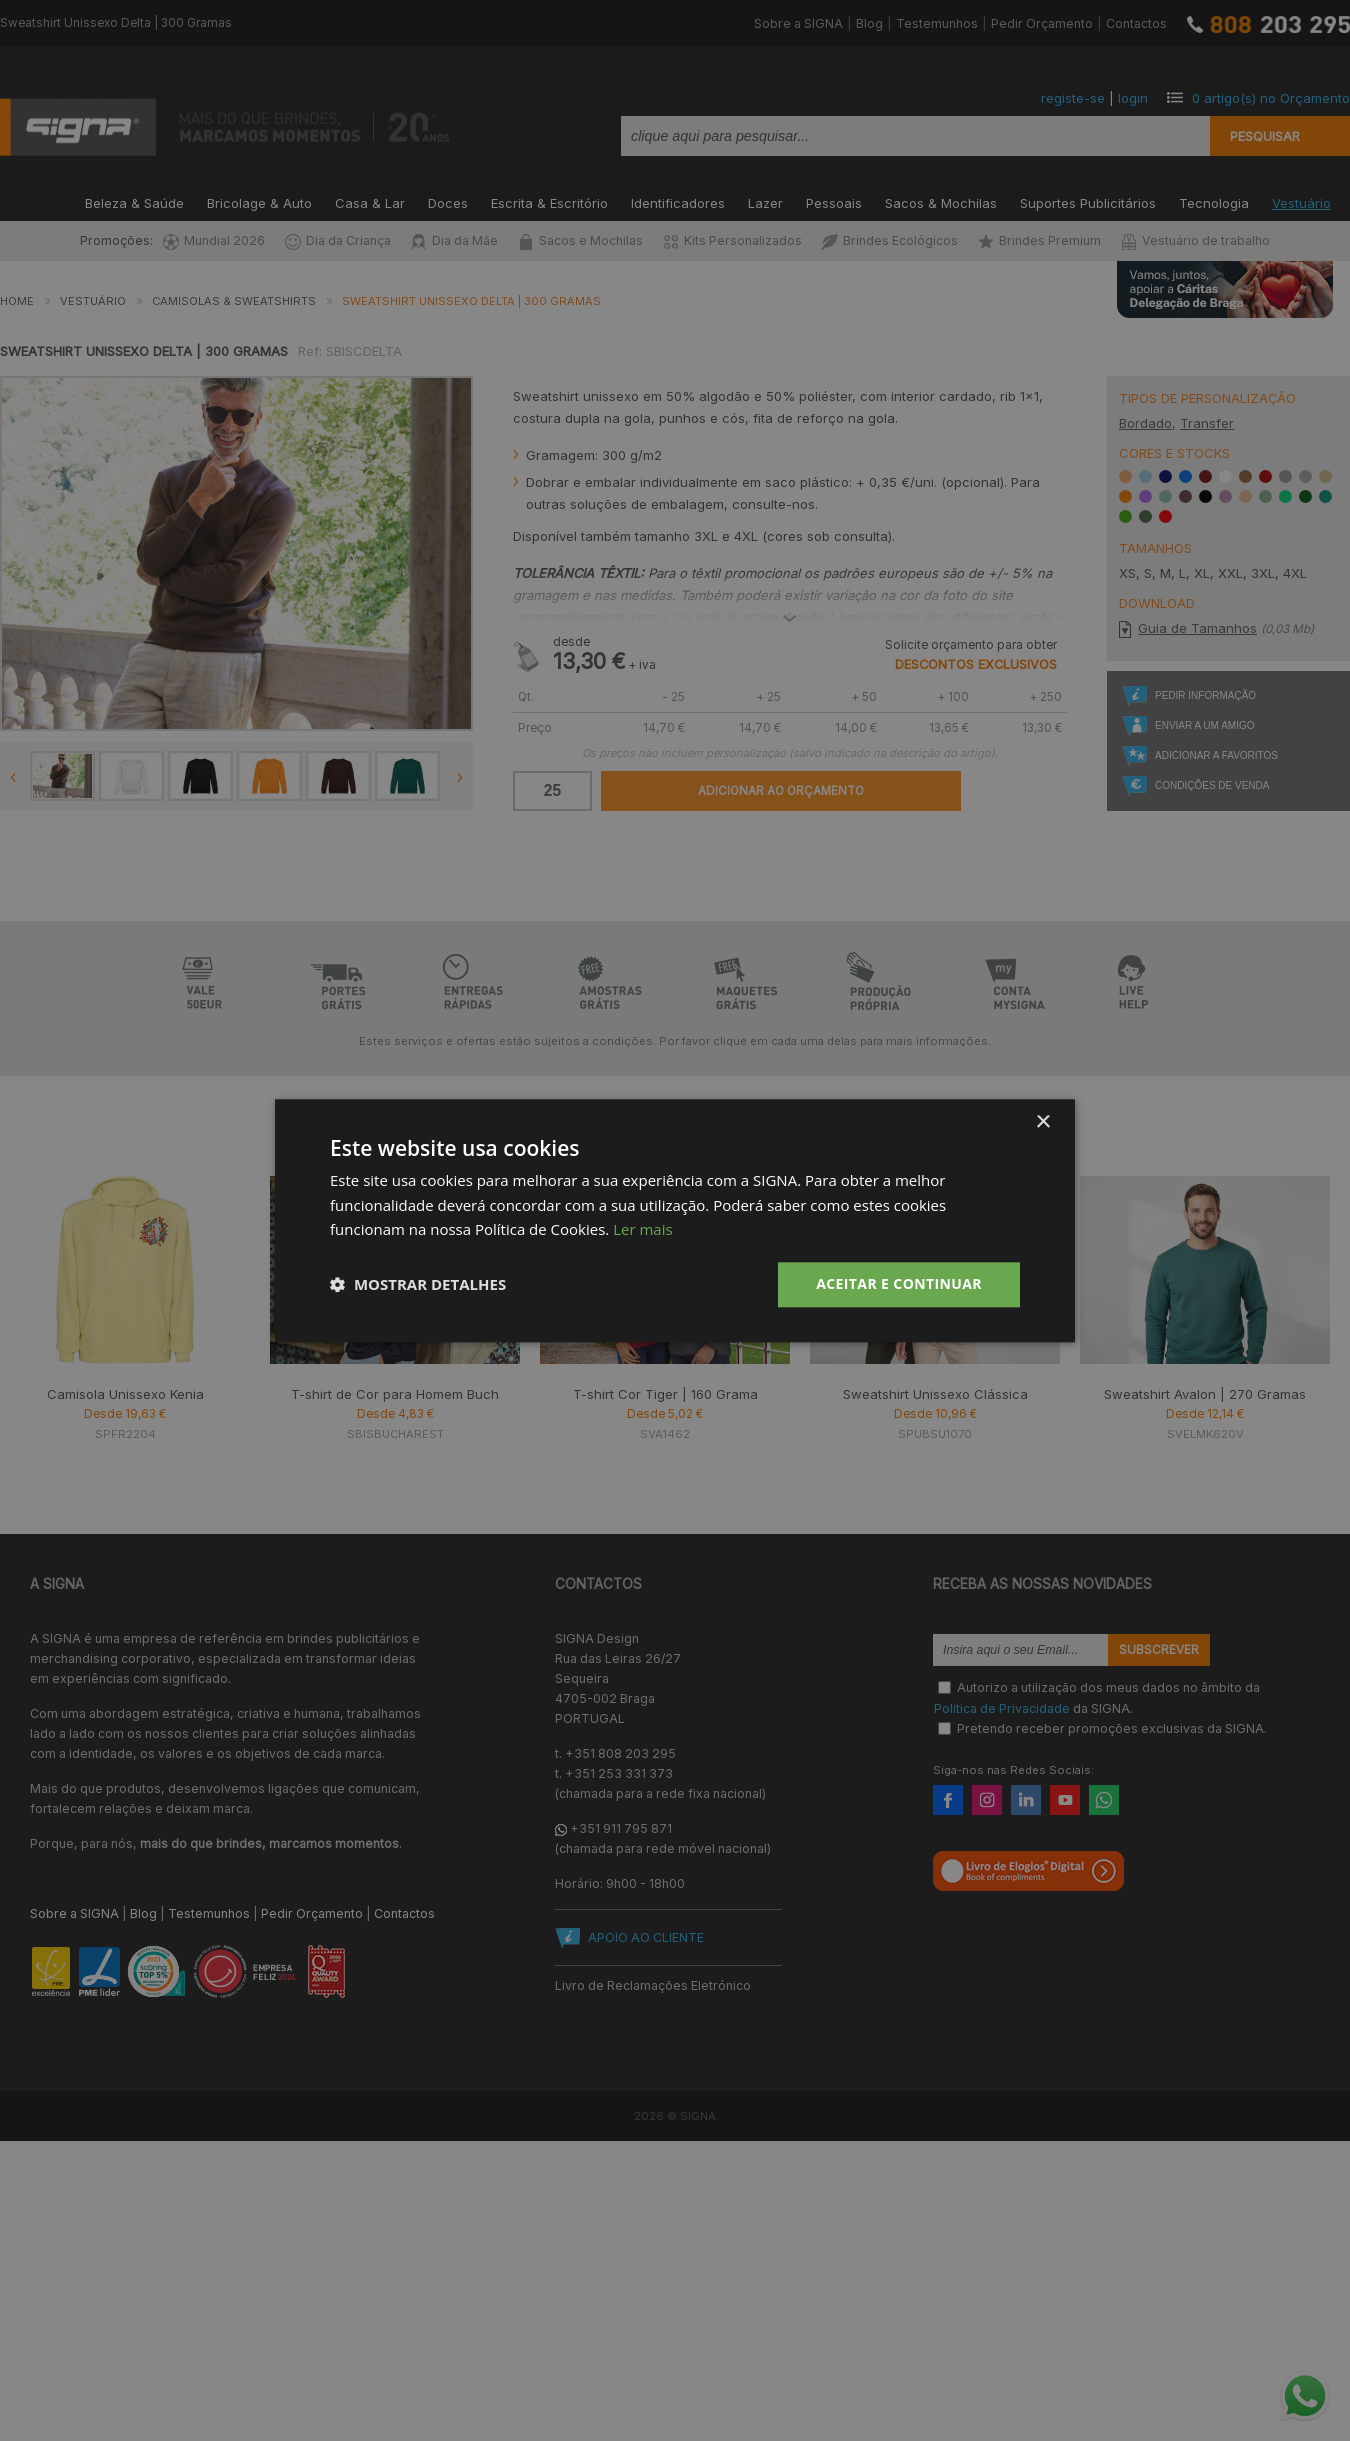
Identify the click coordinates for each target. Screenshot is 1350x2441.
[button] (418, 1285)
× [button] (1042, 1122)
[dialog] (675, 1220)
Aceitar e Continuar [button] (899, 1283)
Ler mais (642, 1230)
